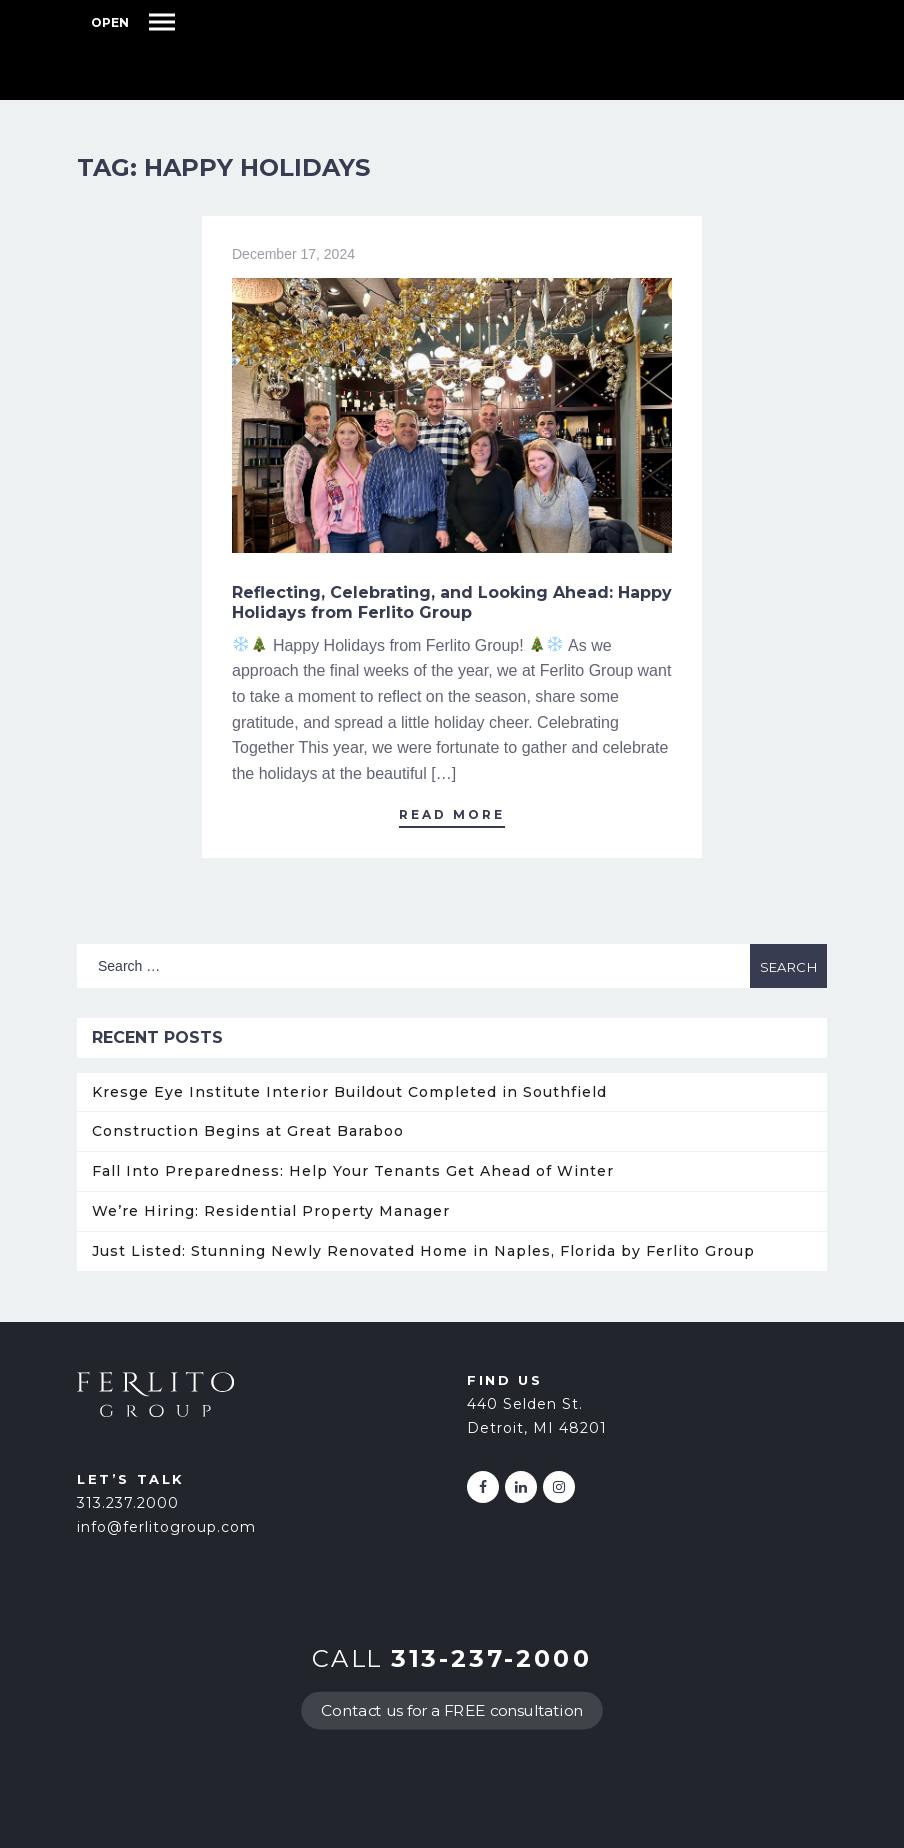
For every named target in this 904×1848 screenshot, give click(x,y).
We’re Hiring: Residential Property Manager (271, 1211)
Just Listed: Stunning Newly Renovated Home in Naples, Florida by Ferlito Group (423, 1251)
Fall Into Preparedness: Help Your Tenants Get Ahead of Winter (353, 1171)
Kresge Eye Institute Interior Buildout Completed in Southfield (349, 1092)
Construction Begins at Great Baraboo (248, 1131)
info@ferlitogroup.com (166, 1527)
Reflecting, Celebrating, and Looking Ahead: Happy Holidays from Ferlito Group (452, 602)
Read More (452, 814)
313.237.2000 (128, 1503)
